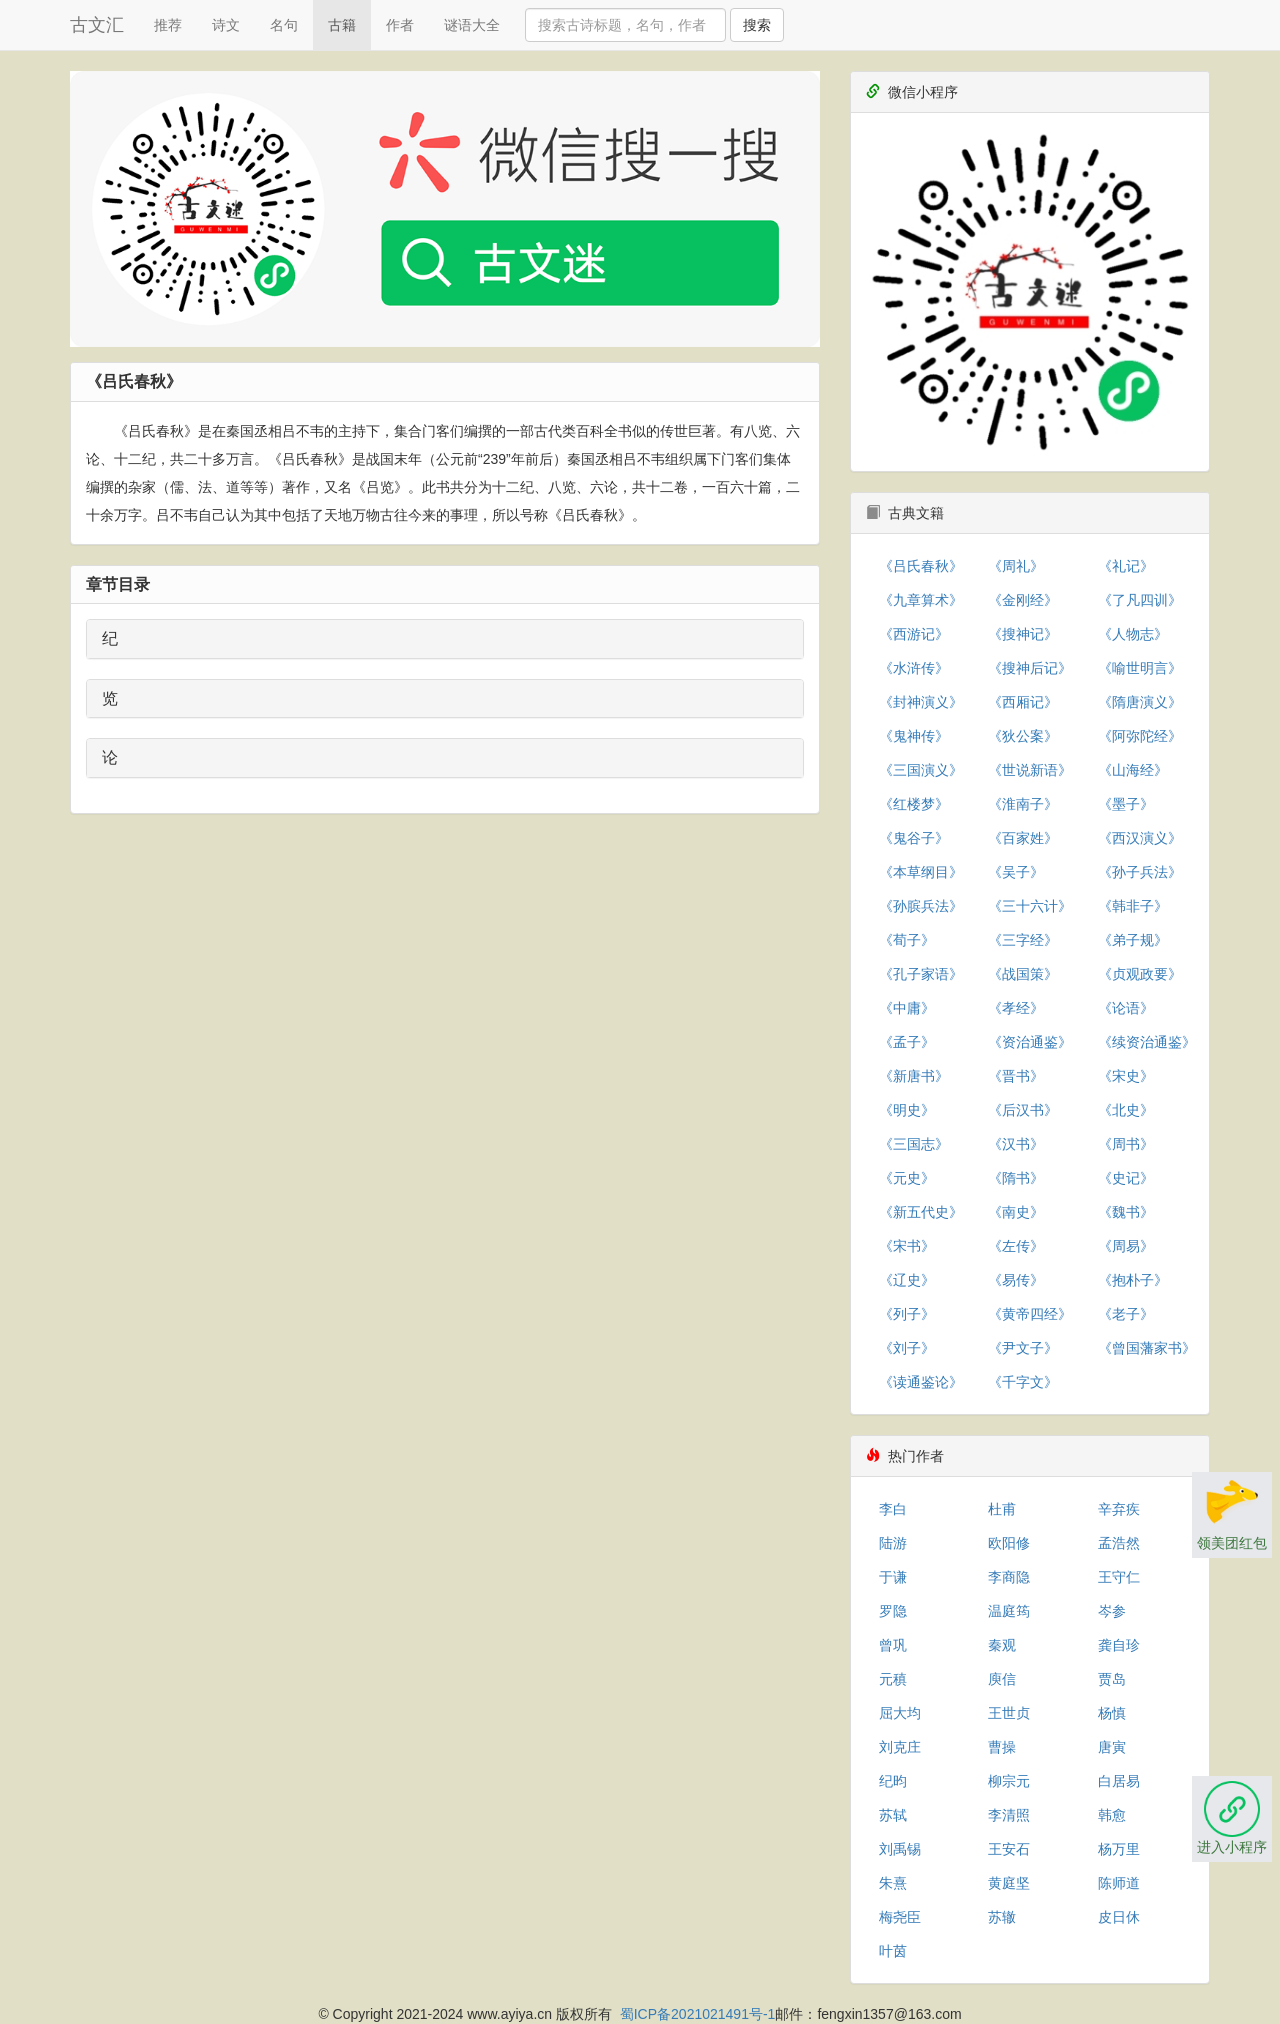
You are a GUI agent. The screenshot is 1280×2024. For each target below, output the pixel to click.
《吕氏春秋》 (921, 566)
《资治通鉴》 (1030, 1042)
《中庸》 (907, 1008)
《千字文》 (1023, 1382)
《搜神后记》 (1030, 668)
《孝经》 (1016, 1008)
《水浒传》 (914, 668)
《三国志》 (914, 1144)
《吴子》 (1016, 872)
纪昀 (893, 1781)
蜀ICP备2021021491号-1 (698, 2014)
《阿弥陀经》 (1140, 736)
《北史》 (1126, 1110)
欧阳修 (1009, 1543)
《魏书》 (1126, 1212)
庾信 (1002, 1679)
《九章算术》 (921, 600)
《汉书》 (1016, 1144)
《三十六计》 (1030, 906)
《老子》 (1126, 1314)
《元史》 (907, 1178)
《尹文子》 (1023, 1348)
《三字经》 (1023, 940)
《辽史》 (907, 1280)
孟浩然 (1119, 1543)
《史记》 (1126, 1178)
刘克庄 (900, 1747)
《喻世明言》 (1140, 668)
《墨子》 (1126, 804)
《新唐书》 (914, 1076)
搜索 (757, 25)
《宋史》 (1126, 1076)
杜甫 (1002, 1509)
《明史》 (907, 1110)
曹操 (1002, 1747)
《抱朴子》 (1133, 1280)
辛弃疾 (1119, 1509)
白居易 (1119, 1781)
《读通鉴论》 (921, 1382)
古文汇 (97, 25)
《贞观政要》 (1140, 974)
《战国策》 (1023, 974)
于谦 (893, 1577)
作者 (400, 25)
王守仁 (1119, 1577)
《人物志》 (1133, 634)
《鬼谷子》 (914, 838)
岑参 (1112, 1611)
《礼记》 (1126, 566)
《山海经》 (1133, 770)
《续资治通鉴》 (1147, 1042)
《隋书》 (1016, 1178)
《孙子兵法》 (1140, 872)
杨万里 (1119, 1849)
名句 (284, 25)
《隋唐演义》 (1140, 702)
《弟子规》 (1133, 940)
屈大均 (900, 1713)
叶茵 (893, 1951)
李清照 (1009, 1815)
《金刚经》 (1023, 600)
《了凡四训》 (1140, 600)
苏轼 (893, 1815)
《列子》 (907, 1314)
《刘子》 (907, 1348)
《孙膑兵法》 (921, 906)
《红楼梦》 (914, 804)
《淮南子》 (1023, 804)
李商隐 (1009, 1577)
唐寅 (1112, 1747)
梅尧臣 (900, 1917)
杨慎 (1112, 1713)
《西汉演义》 (1140, 838)
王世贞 (1009, 1713)
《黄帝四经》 (1030, 1314)
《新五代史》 (921, 1212)
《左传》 (1016, 1246)
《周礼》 (1016, 566)
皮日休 (1119, 1917)
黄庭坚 (1009, 1883)
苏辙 (1002, 1917)
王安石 (1009, 1849)
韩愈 (1112, 1815)
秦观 (1002, 1645)
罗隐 (893, 1611)
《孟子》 (907, 1042)
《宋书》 (907, 1246)
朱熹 (893, 1883)
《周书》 (1126, 1144)
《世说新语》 (1030, 770)
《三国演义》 (921, 770)
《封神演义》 (921, 702)
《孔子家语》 (921, 974)
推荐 (168, 25)
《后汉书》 (1023, 1110)
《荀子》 (907, 940)
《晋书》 (1016, 1076)
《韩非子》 (1133, 906)
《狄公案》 (1023, 736)
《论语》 (1126, 1008)
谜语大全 (472, 25)
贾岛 (1112, 1679)
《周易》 (1126, 1246)
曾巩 (893, 1645)
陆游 (893, 1543)
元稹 (893, 1679)
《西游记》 (914, 634)
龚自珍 (1119, 1645)
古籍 (342, 25)
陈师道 (1119, 1883)
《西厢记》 (1023, 702)
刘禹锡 (900, 1849)
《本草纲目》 (921, 872)
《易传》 (1016, 1280)
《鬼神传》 (914, 736)
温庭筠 (1009, 1611)
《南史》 (1016, 1212)
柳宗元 (1009, 1781)
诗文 (226, 25)
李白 (893, 1509)
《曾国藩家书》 (1147, 1348)
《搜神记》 (1023, 634)
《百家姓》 (1023, 838)
